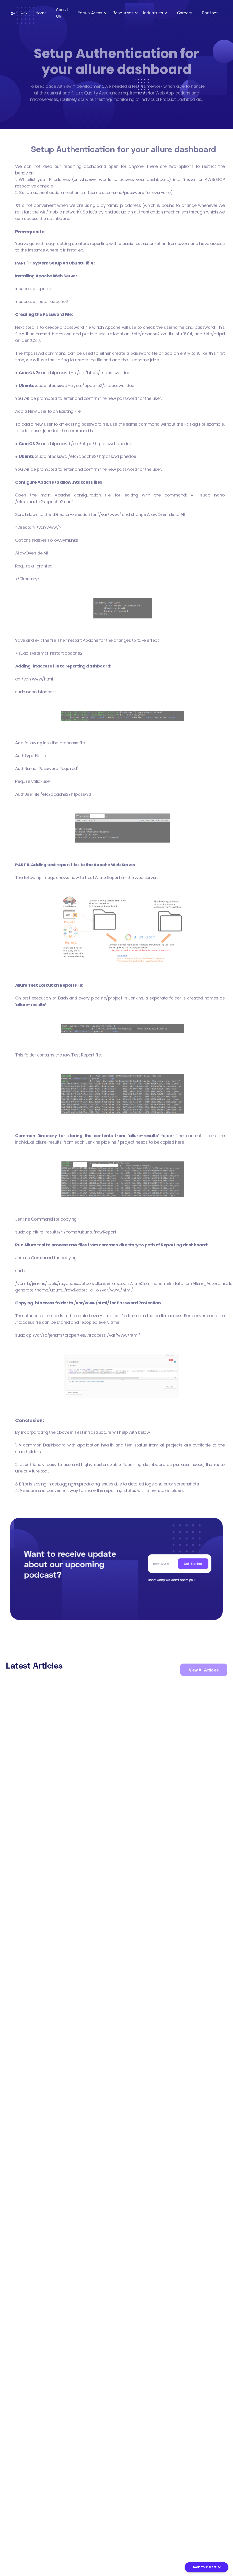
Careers (184, 12)
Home (41, 12)
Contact (210, 12)
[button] (93, 12)
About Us (62, 12)
